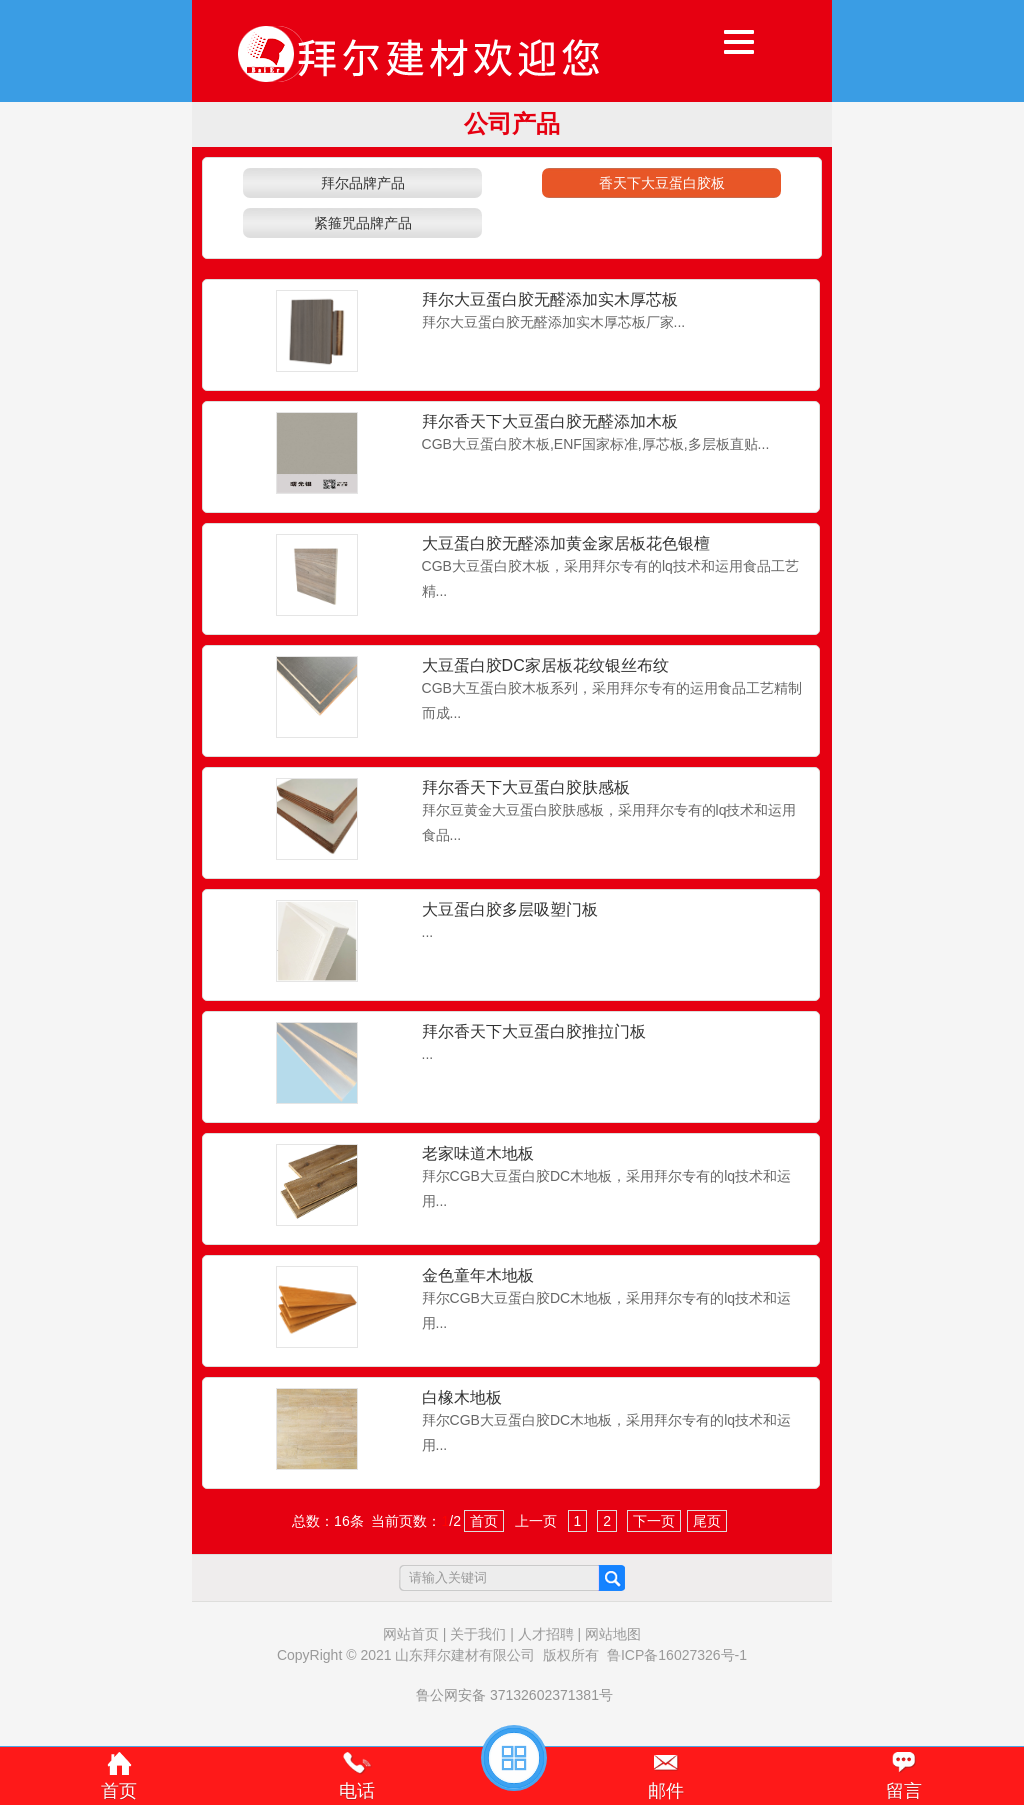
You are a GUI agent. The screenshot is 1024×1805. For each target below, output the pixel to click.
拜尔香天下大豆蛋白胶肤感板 (526, 787)
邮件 (666, 1791)
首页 (484, 1521)
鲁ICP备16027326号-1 (677, 1655)
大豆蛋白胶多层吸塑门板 (510, 909)
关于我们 (478, 1634)
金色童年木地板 (478, 1275)
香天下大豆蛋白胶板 (662, 183)
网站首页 (411, 1634)
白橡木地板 (462, 1397)
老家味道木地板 (478, 1153)
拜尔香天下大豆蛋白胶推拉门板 (534, 1031)
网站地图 (613, 1634)
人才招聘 (546, 1634)
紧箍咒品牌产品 (363, 223)
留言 (904, 1791)
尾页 (707, 1521)
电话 (357, 1791)
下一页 (654, 1521)
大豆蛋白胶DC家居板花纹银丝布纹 (545, 665)
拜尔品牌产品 (363, 183)
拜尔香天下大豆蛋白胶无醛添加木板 (550, 421)
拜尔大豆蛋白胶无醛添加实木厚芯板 (550, 299)
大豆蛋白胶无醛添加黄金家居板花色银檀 (566, 543)
